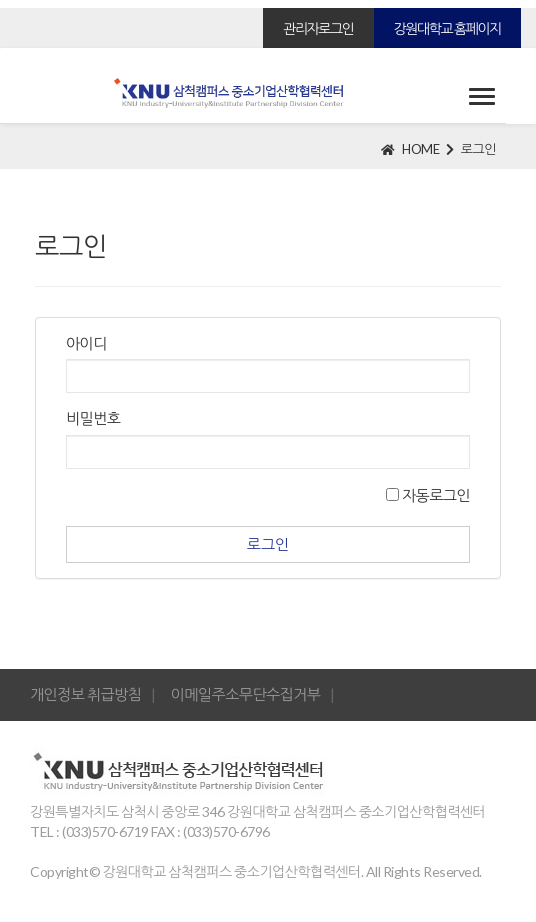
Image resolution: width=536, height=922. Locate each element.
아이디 (86, 343)
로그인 (478, 149)
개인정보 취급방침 (85, 694)
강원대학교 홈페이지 (447, 28)
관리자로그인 (318, 28)
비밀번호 (93, 418)
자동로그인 (428, 495)
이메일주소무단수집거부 (246, 694)
